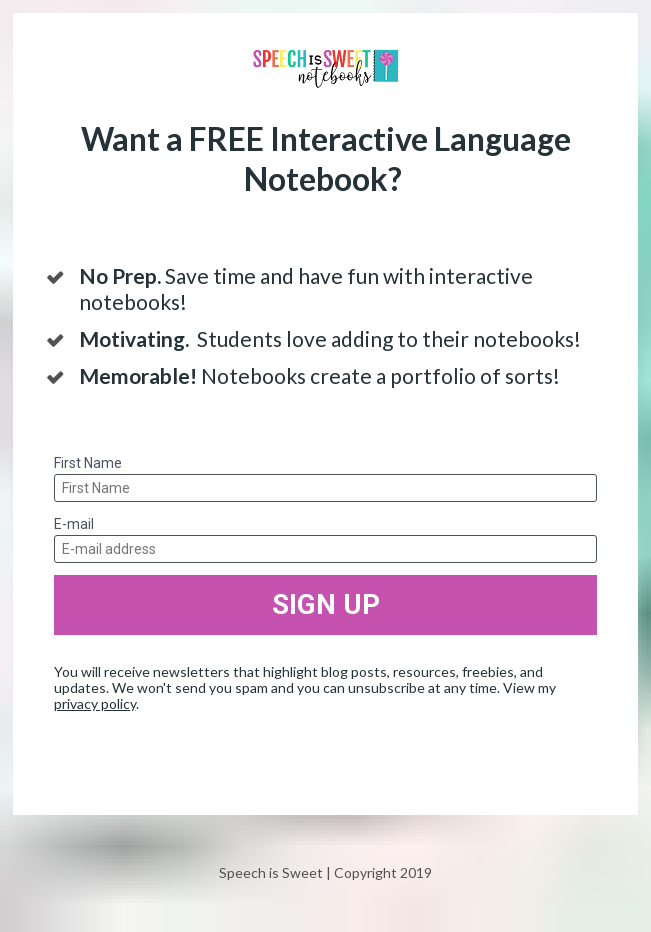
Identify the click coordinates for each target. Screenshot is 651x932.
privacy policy (95, 703)
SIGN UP (326, 604)
